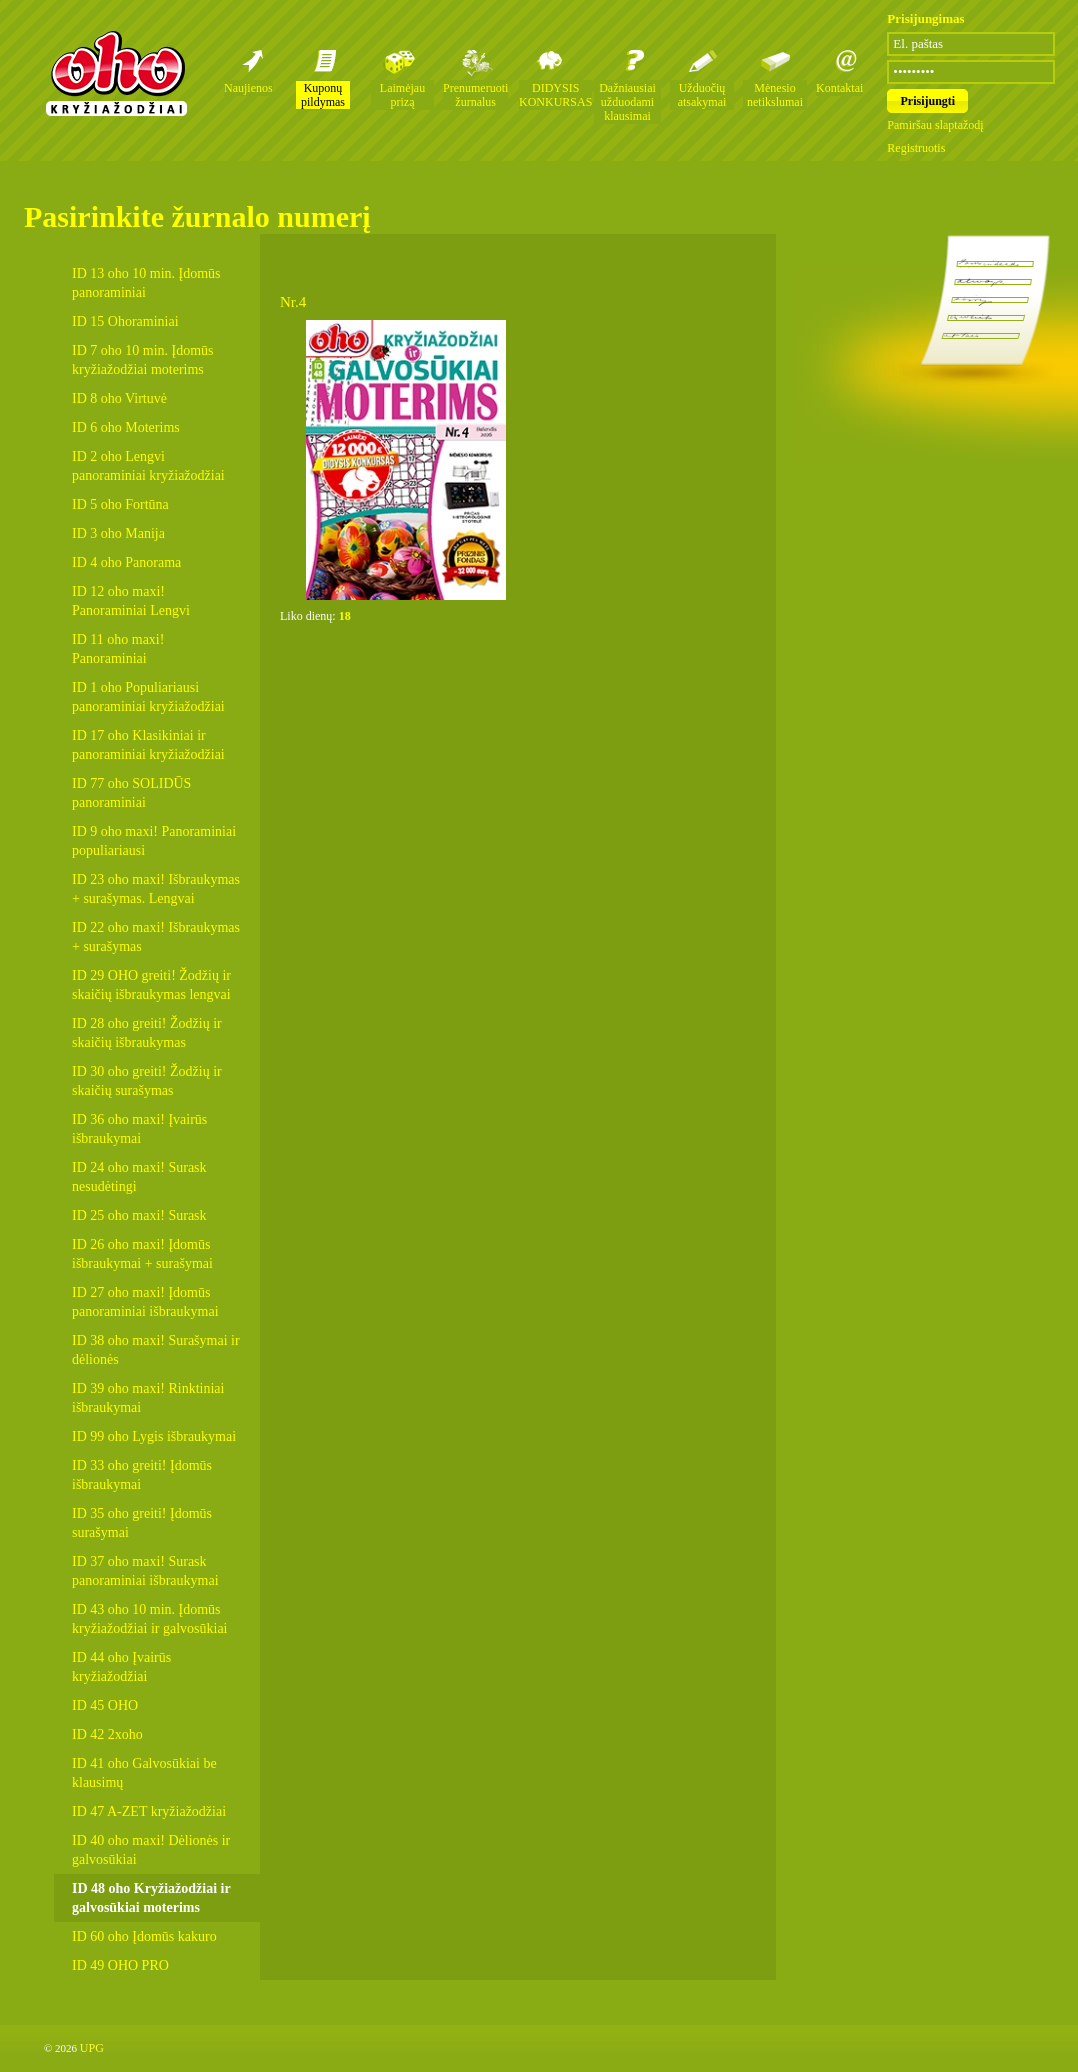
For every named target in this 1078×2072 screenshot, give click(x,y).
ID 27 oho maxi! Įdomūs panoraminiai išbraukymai (145, 1302)
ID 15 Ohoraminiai (125, 321)
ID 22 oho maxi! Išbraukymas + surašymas (156, 937)
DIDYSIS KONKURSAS (555, 95)
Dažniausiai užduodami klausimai (627, 102)
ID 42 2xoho (107, 1734)
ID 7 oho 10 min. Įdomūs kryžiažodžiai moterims (143, 360)
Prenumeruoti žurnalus (475, 95)
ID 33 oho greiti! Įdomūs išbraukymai (142, 1475)
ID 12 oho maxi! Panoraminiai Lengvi (131, 601)
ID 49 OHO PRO (120, 1965)
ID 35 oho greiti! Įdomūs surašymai (142, 1523)
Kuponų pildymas (323, 95)
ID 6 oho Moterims (126, 427)
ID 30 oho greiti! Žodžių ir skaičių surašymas (147, 1081)
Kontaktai (839, 88)
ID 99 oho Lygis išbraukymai (154, 1436)
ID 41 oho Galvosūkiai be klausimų (144, 1773)
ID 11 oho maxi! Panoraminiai (118, 649)
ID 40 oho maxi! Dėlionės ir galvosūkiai (151, 1850)
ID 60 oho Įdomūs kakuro (144, 1936)
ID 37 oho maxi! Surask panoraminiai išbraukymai (145, 1571)
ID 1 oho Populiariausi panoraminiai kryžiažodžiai (148, 697)
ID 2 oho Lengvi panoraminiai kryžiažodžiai (148, 466)
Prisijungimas (925, 18)
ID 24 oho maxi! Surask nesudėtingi (139, 1177)
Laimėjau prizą (402, 95)
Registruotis (916, 148)
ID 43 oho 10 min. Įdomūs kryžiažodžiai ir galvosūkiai (150, 1619)
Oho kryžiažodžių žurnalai (116, 73)
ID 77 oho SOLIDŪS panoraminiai (131, 793)
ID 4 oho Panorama (126, 562)
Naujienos (248, 88)
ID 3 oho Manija (118, 533)
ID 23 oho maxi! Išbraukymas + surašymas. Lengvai (156, 889)
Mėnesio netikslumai (775, 95)
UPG (92, 2048)
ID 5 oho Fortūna (120, 504)
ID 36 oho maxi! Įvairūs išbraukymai (139, 1129)
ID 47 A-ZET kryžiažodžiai (149, 1811)
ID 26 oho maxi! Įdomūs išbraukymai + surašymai (142, 1254)
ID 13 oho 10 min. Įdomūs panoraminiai (146, 283)
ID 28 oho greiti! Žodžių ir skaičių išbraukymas (147, 1033)
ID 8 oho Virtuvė (119, 398)
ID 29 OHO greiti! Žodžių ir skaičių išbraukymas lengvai (151, 985)
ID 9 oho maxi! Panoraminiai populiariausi (154, 841)
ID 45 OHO (105, 1705)
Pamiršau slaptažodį (935, 125)
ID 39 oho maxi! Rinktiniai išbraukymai (148, 1398)
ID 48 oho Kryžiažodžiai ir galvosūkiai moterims (151, 1898)
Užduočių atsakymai (702, 95)
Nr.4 (293, 302)
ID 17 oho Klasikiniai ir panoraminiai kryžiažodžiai (148, 745)
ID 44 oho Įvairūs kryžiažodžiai (121, 1667)
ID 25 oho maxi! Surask (139, 1215)
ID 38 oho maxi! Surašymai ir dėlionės (156, 1350)
